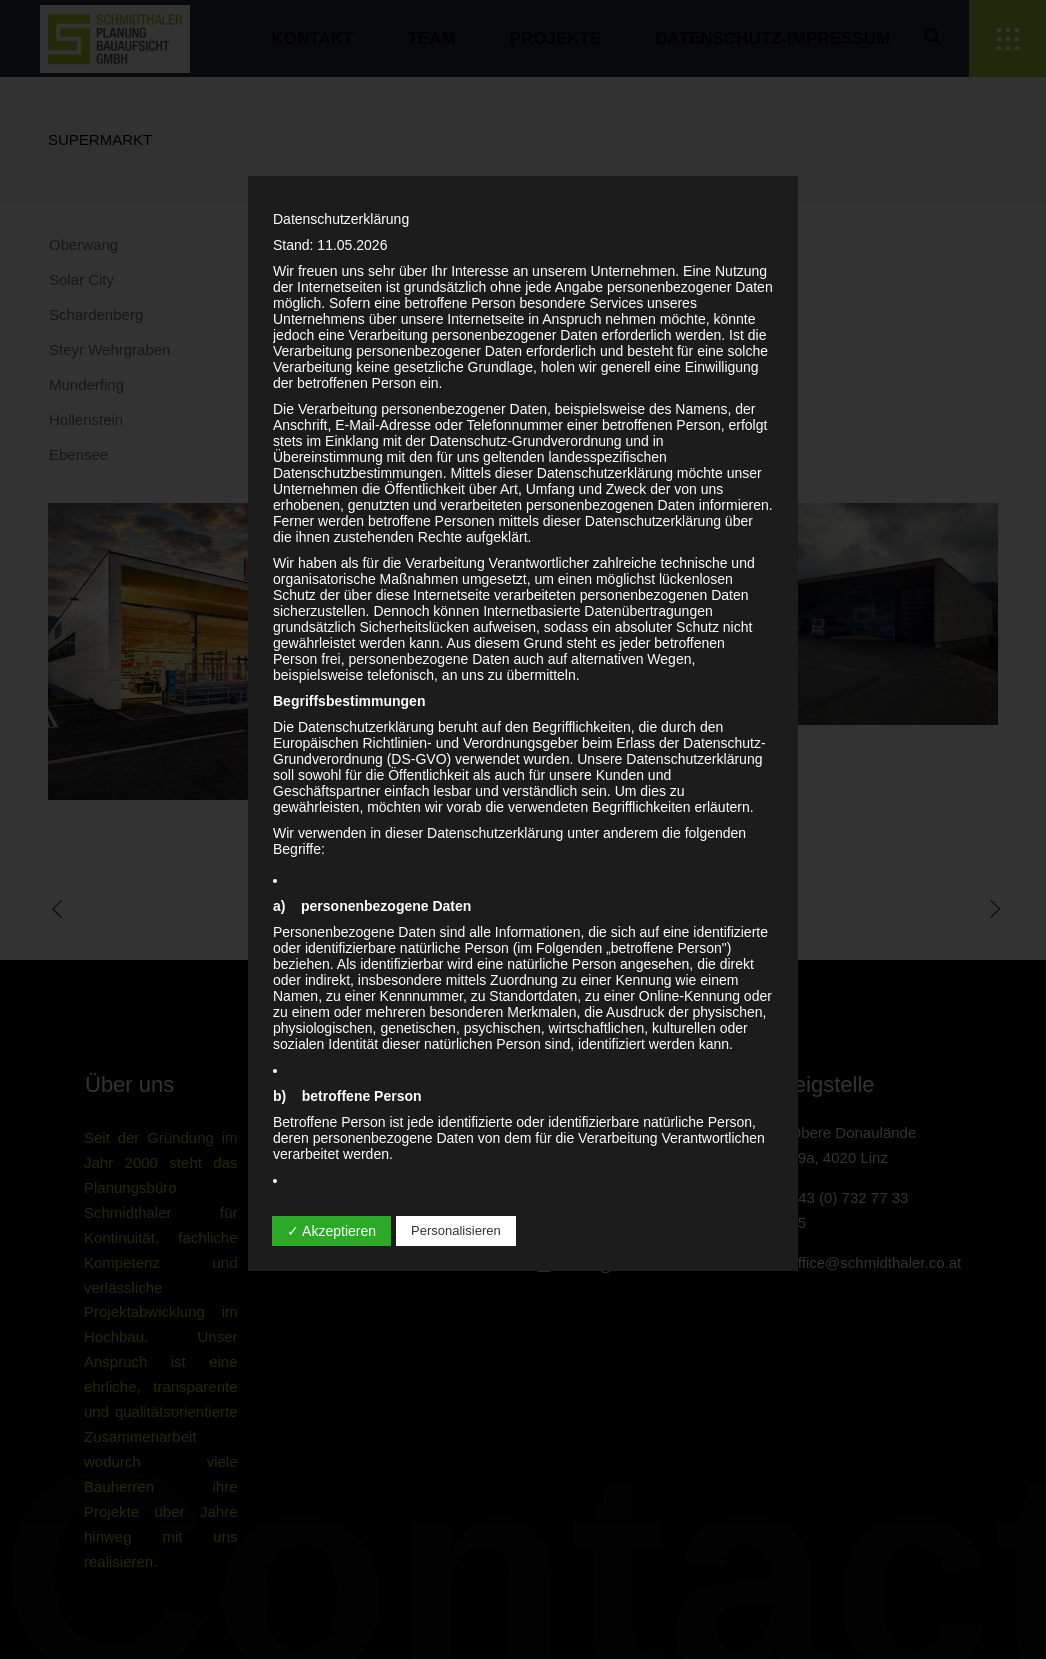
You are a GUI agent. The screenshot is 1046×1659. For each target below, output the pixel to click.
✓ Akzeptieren (331, 1231)
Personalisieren (456, 1230)
